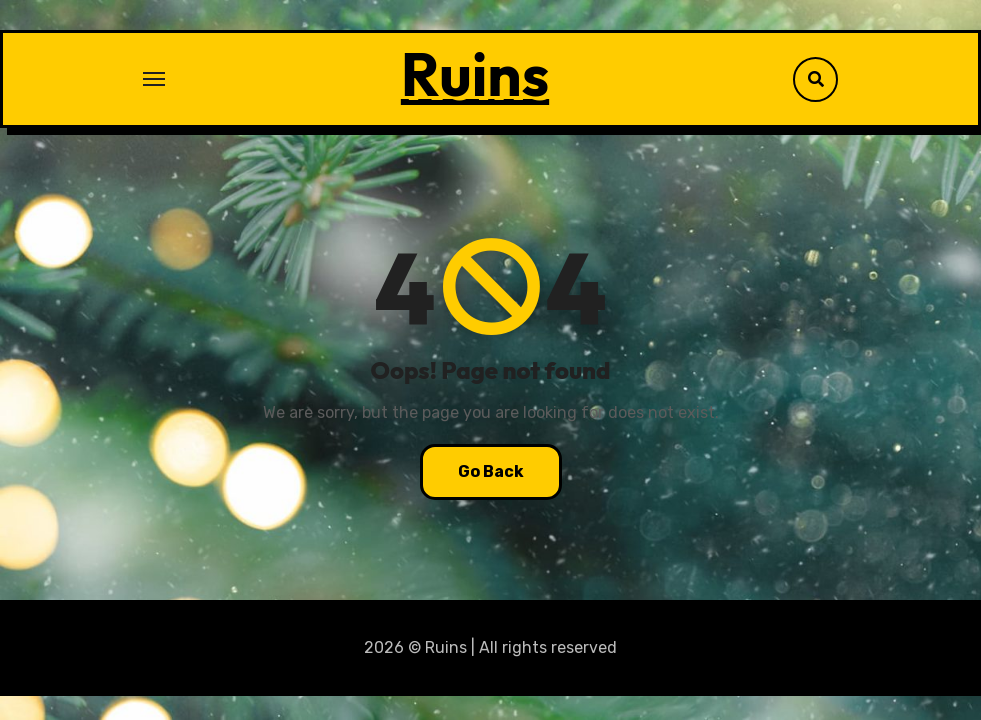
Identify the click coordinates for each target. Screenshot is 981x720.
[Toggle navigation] (154, 79)
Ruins (475, 74)
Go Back (491, 471)
